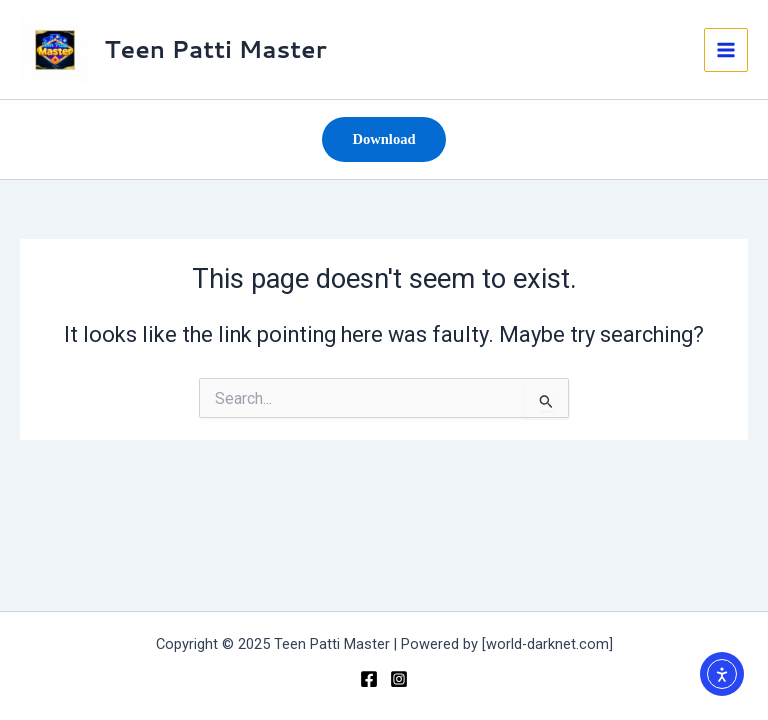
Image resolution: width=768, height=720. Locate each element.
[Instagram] (399, 679)
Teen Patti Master (216, 49)
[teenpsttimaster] (369, 679)
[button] (383, 139)
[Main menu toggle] (726, 50)
